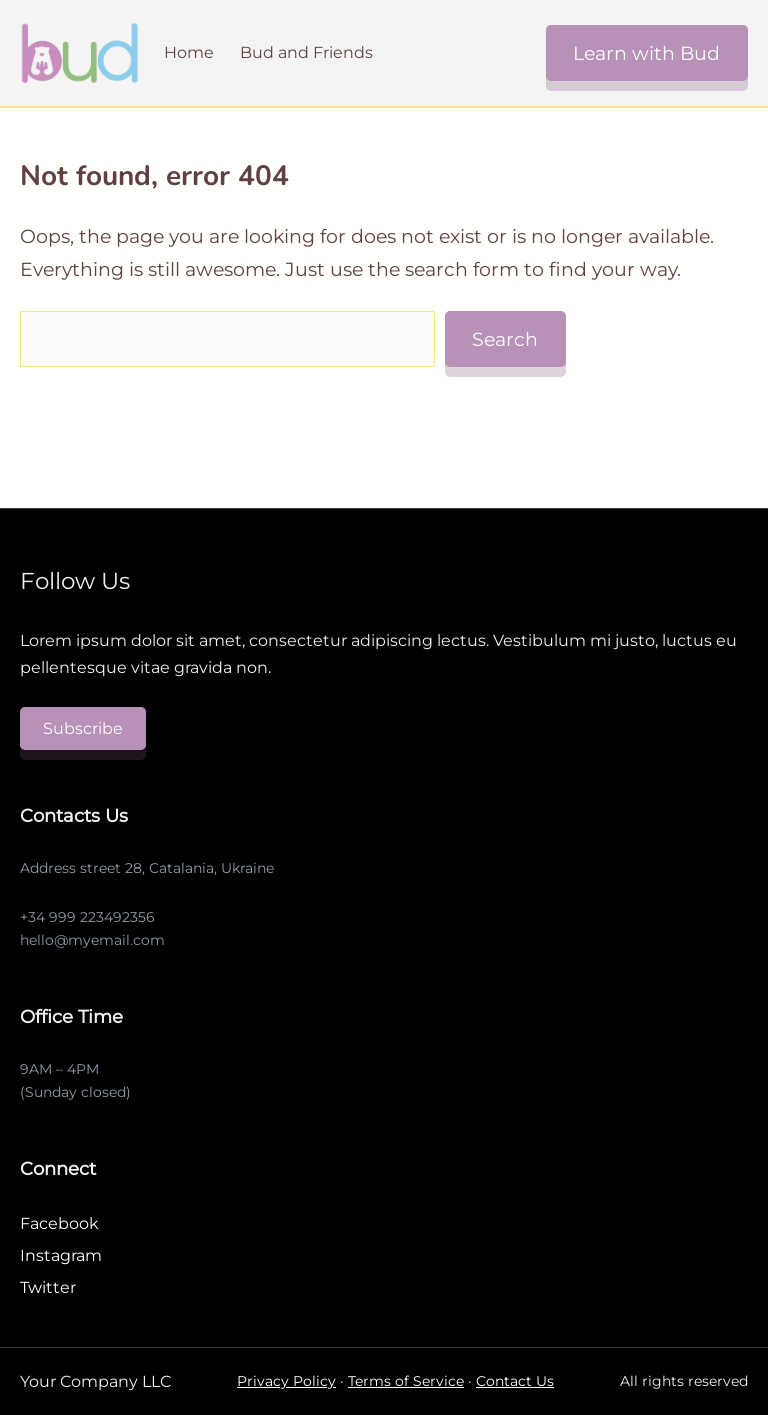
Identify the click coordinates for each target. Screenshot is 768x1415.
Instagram (61, 1255)
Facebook (59, 1223)
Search (505, 339)
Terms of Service (406, 1381)
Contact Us (515, 1381)
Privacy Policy (286, 1381)
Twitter (48, 1287)
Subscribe (83, 728)
